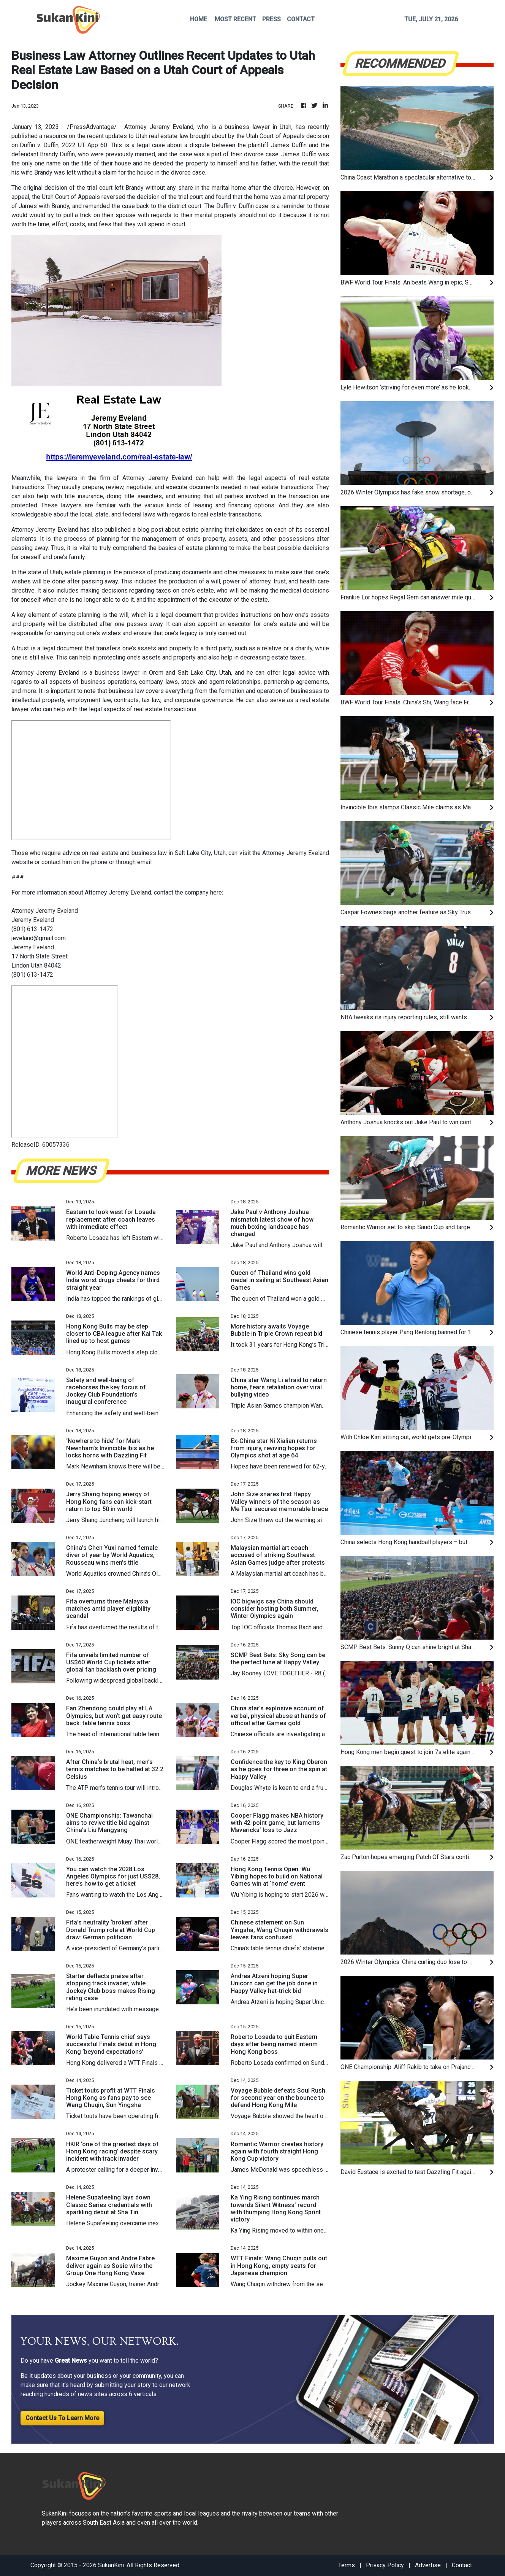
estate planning (202, 529)
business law (126, 690)
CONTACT (301, 19)
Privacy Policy (385, 2565)
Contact (462, 2565)
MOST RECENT (235, 19)
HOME (198, 19)
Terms (346, 2565)
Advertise (428, 2565)
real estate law (168, 136)
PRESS (271, 19)
